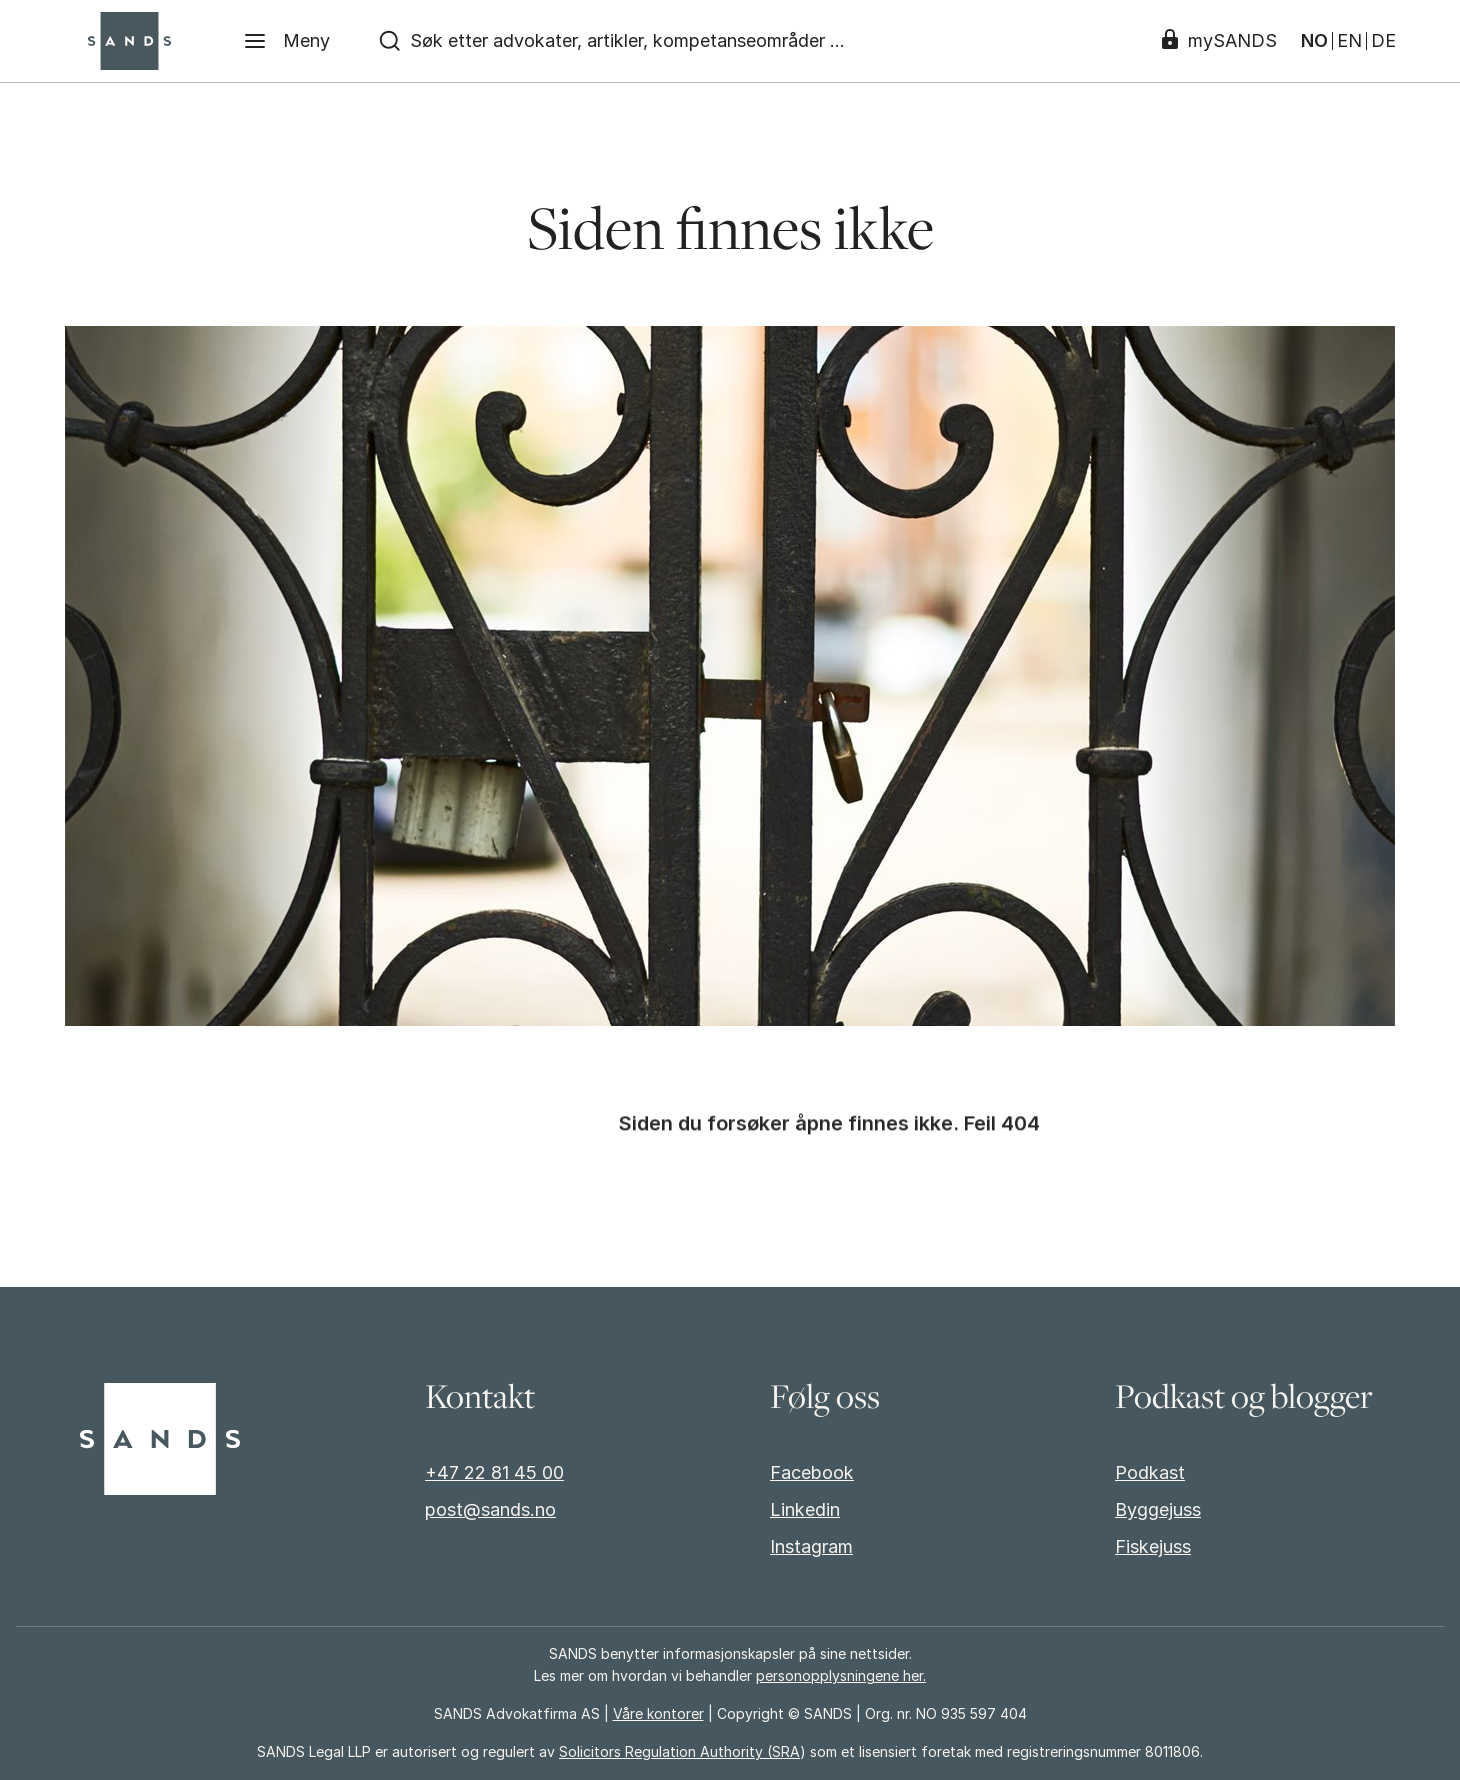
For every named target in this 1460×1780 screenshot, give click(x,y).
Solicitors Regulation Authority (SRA (679, 1751)
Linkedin (805, 1509)
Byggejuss (1158, 1509)
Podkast (1150, 1472)
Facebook (812, 1472)
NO (1314, 41)
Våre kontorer (658, 1713)
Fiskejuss (1153, 1546)
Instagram (811, 1546)
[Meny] (286, 41)
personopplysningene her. (841, 1675)
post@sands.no (490, 1509)
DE (1383, 41)
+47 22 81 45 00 (494, 1472)
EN (1349, 41)
